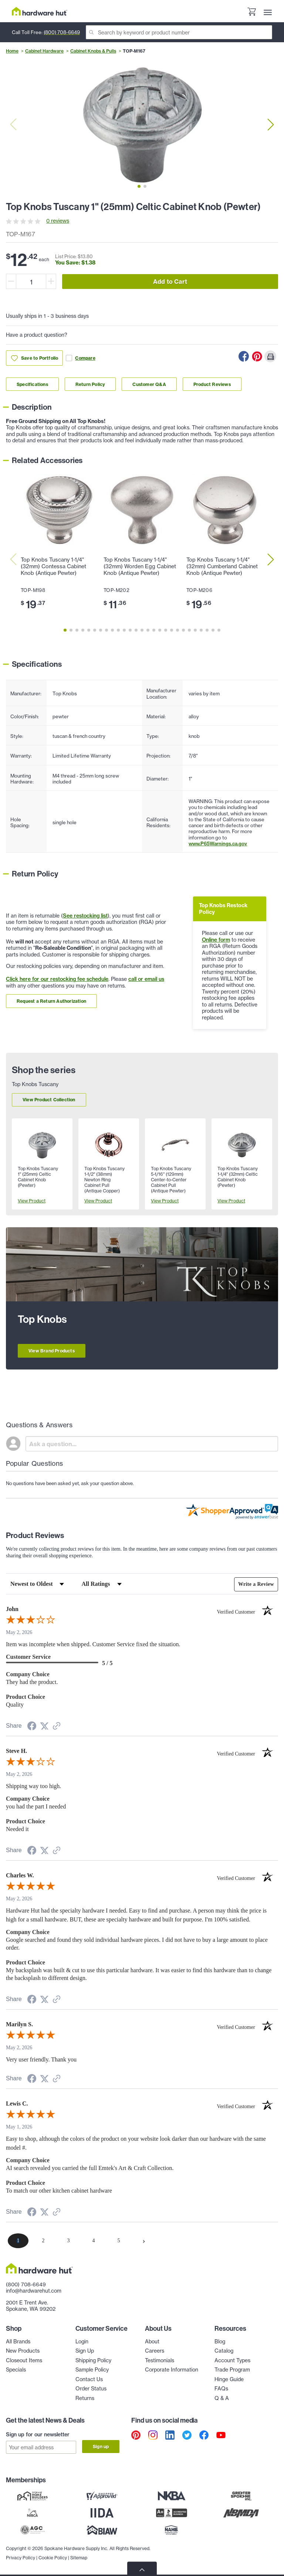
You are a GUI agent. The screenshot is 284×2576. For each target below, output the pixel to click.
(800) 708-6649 (62, 32)
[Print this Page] (270, 356)
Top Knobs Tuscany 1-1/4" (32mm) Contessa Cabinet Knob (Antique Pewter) (53, 566)
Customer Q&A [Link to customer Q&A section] (149, 384)
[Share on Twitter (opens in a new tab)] (44, 1726)
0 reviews (57, 220)
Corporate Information (171, 2369)
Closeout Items (24, 2360)
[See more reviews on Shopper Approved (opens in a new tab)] (57, 1727)
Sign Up (84, 2350)
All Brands (18, 2341)
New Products (23, 2350)
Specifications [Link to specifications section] (32, 384)
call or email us (146, 979)
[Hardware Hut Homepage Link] (39, 11)
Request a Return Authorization (51, 1001)
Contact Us (89, 2379)
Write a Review (256, 1584)
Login (81, 2341)
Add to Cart (170, 281)
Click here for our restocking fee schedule (57, 979)
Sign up (101, 2446)
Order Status (90, 2388)
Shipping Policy (93, 2360)
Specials (16, 2369)
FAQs (221, 2388)
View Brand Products (51, 1351)
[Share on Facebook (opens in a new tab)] (31, 1727)
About (152, 2341)
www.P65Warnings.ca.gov (218, 843)
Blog (219, 2341)
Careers (154, 2350)
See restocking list (85, 915)
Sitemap (78, 2557)
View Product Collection (49, 1099)
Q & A (221, 2398)
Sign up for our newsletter (38, 2434)
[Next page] (143, 2241)
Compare (80, 358)
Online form (216, 939)
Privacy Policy (20, 2557)
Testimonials (159, 2360)
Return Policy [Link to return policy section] (90, 384)
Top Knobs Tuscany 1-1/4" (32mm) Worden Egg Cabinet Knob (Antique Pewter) (140, 566)
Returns (84, 2398)
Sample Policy (92, 2369)
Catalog (223, 2350)
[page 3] (68, 2241)
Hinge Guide (229, 2379)
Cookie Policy (52, 2557)
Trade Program (232, 2369)
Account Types (232, 2360)
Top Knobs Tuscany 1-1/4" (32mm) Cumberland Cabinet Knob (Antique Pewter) (222, 566)
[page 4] (93, 2241)
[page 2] (43, 2241)
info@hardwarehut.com (33, 2290)
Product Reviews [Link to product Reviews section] (212, 384)
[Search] (179, 32)
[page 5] (118, 2241)
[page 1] (18, 2240)
